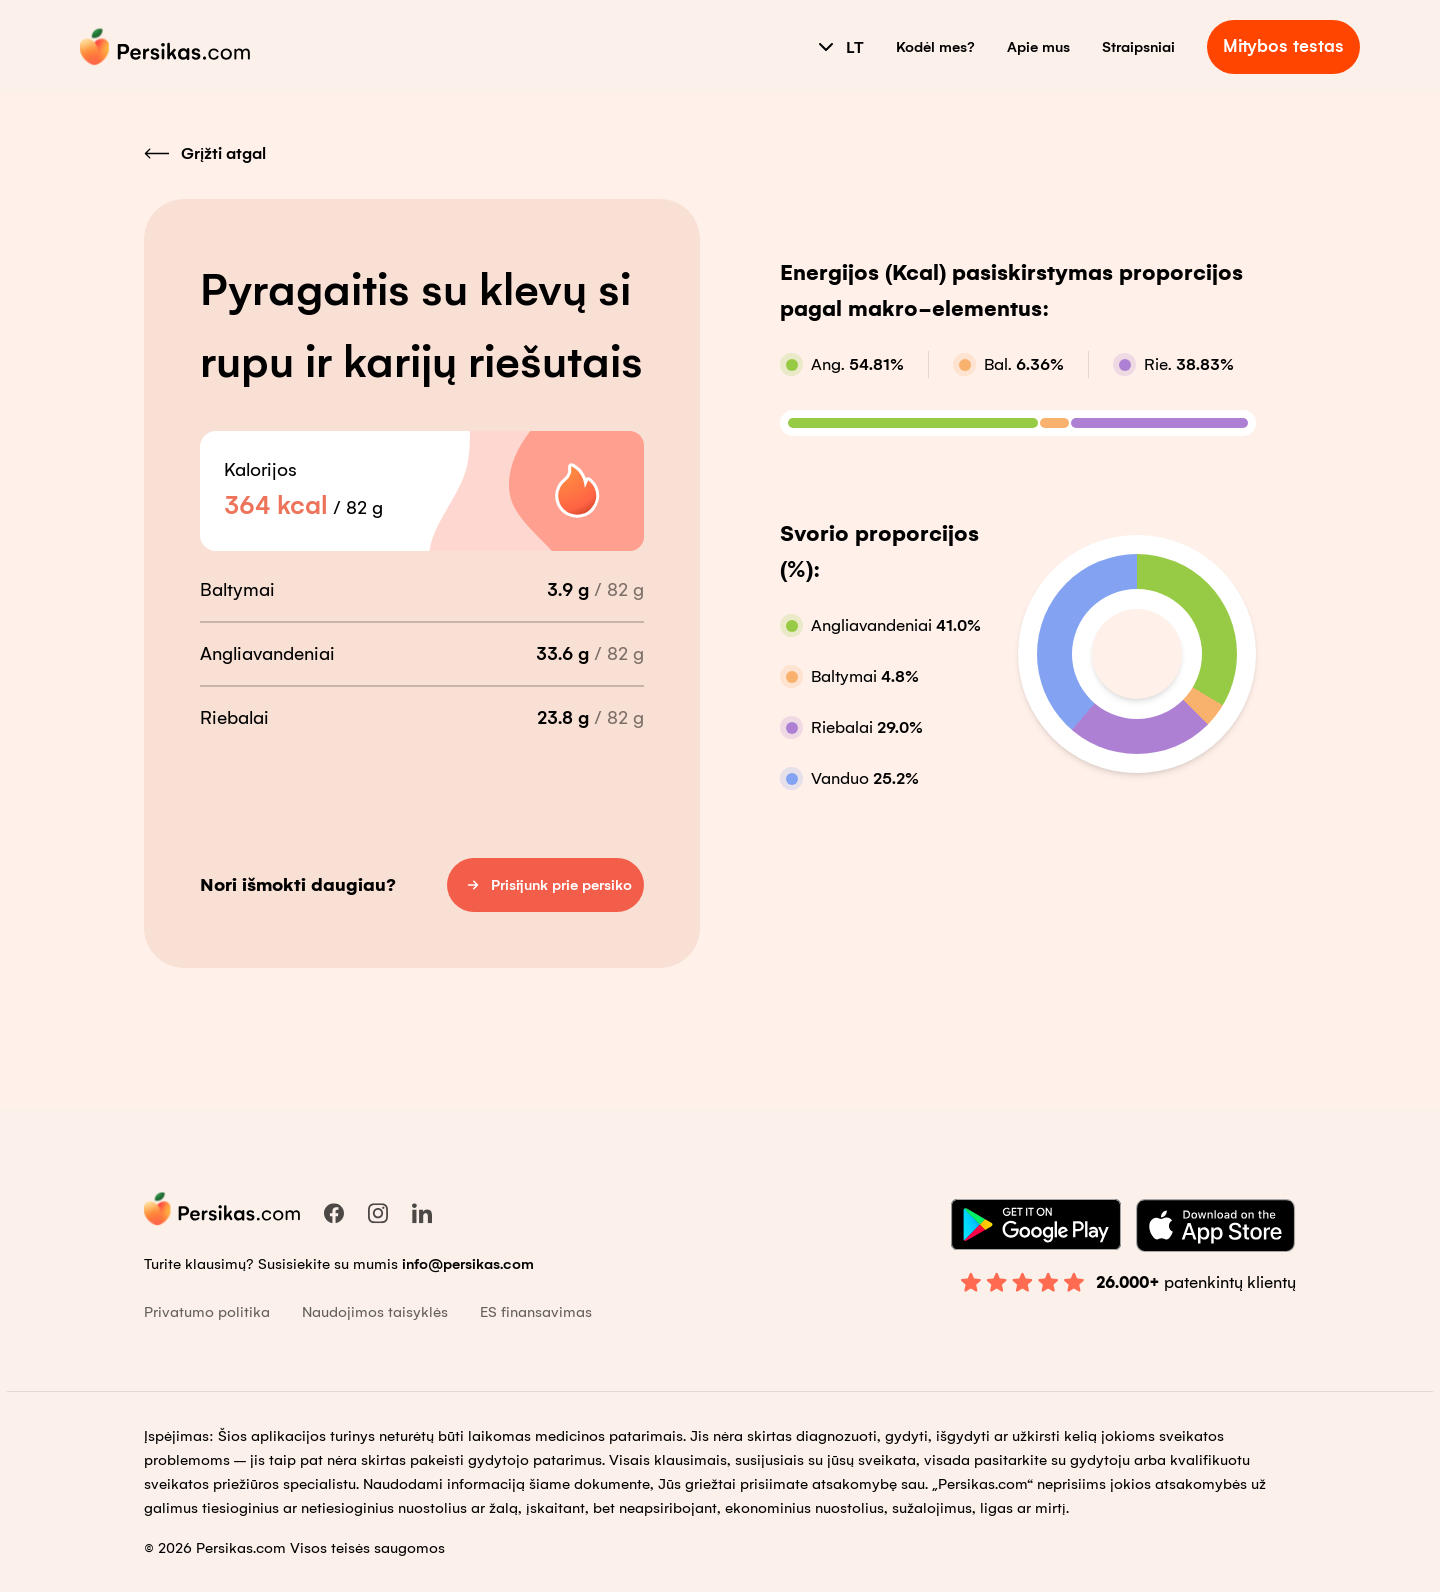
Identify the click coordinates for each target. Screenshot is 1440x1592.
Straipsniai (1138, 47)
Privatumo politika (207, 1312)
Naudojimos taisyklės (375, 1312)
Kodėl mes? (935, 47)
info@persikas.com (468, 1264)
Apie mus (1038, 47)
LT (839, 47)
